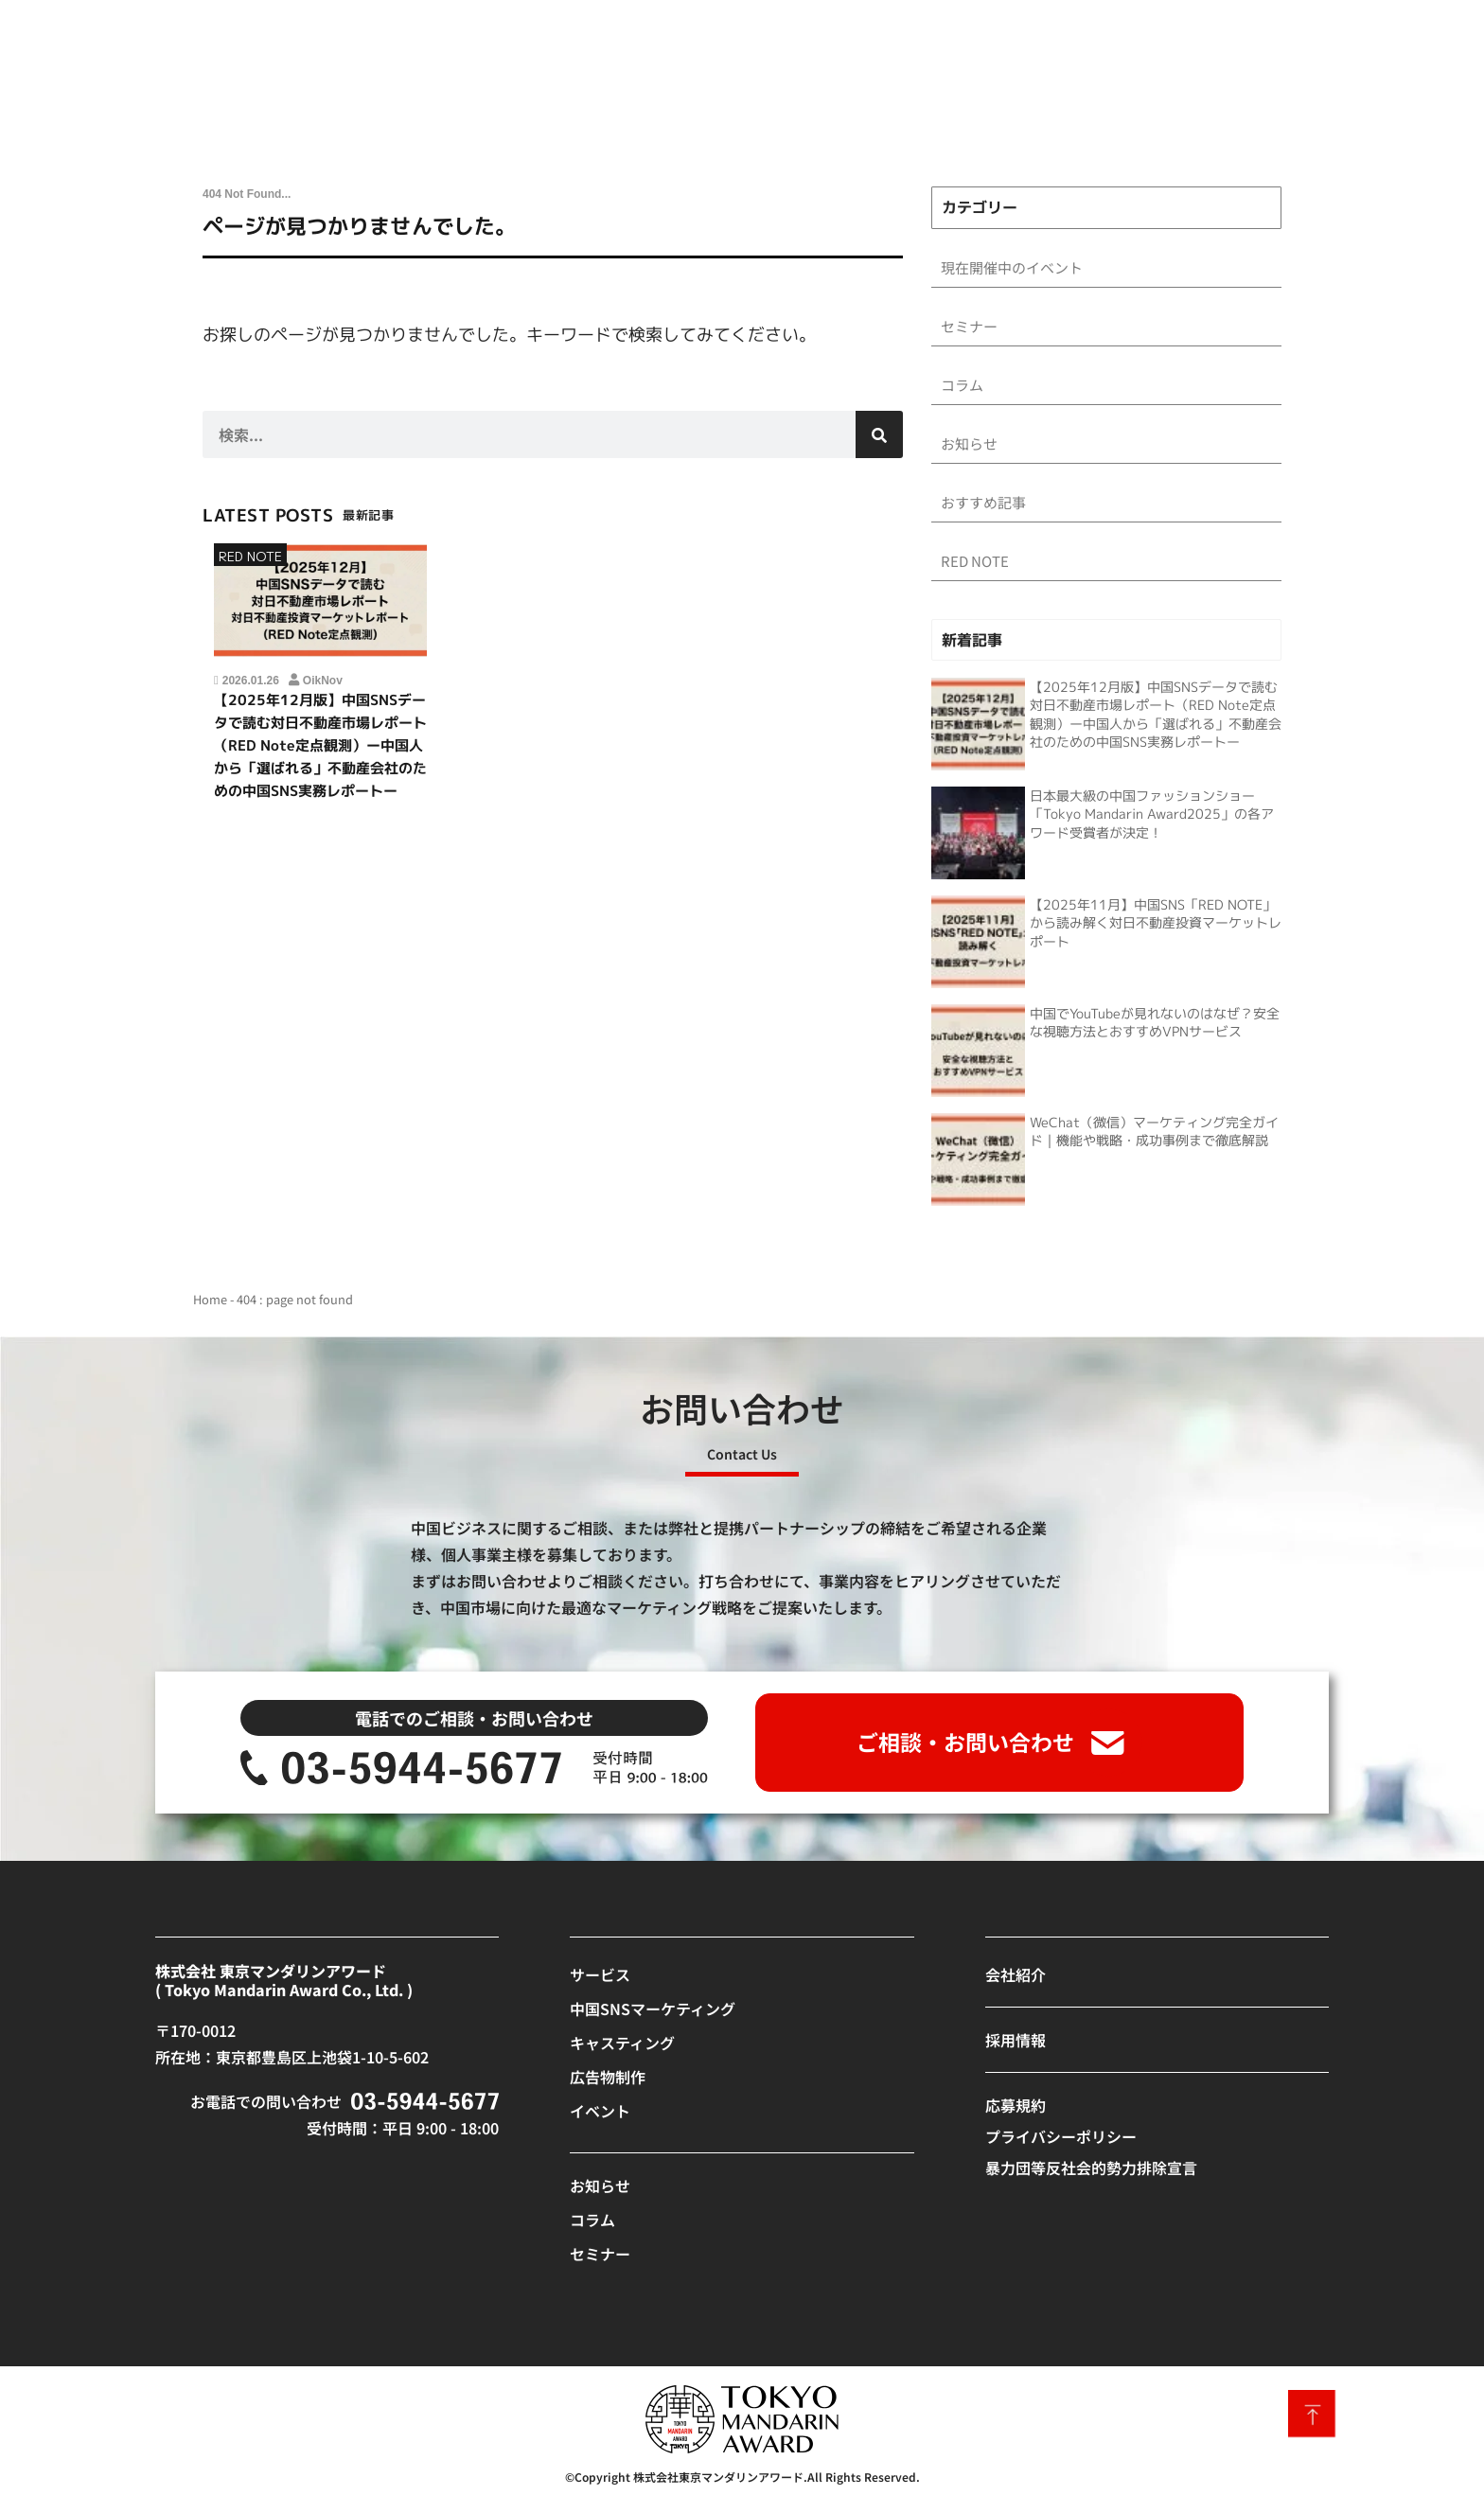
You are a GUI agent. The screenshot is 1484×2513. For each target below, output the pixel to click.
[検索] (879, 434)
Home (210, 1307)
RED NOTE (250, 556)
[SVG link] (400, 1776)
